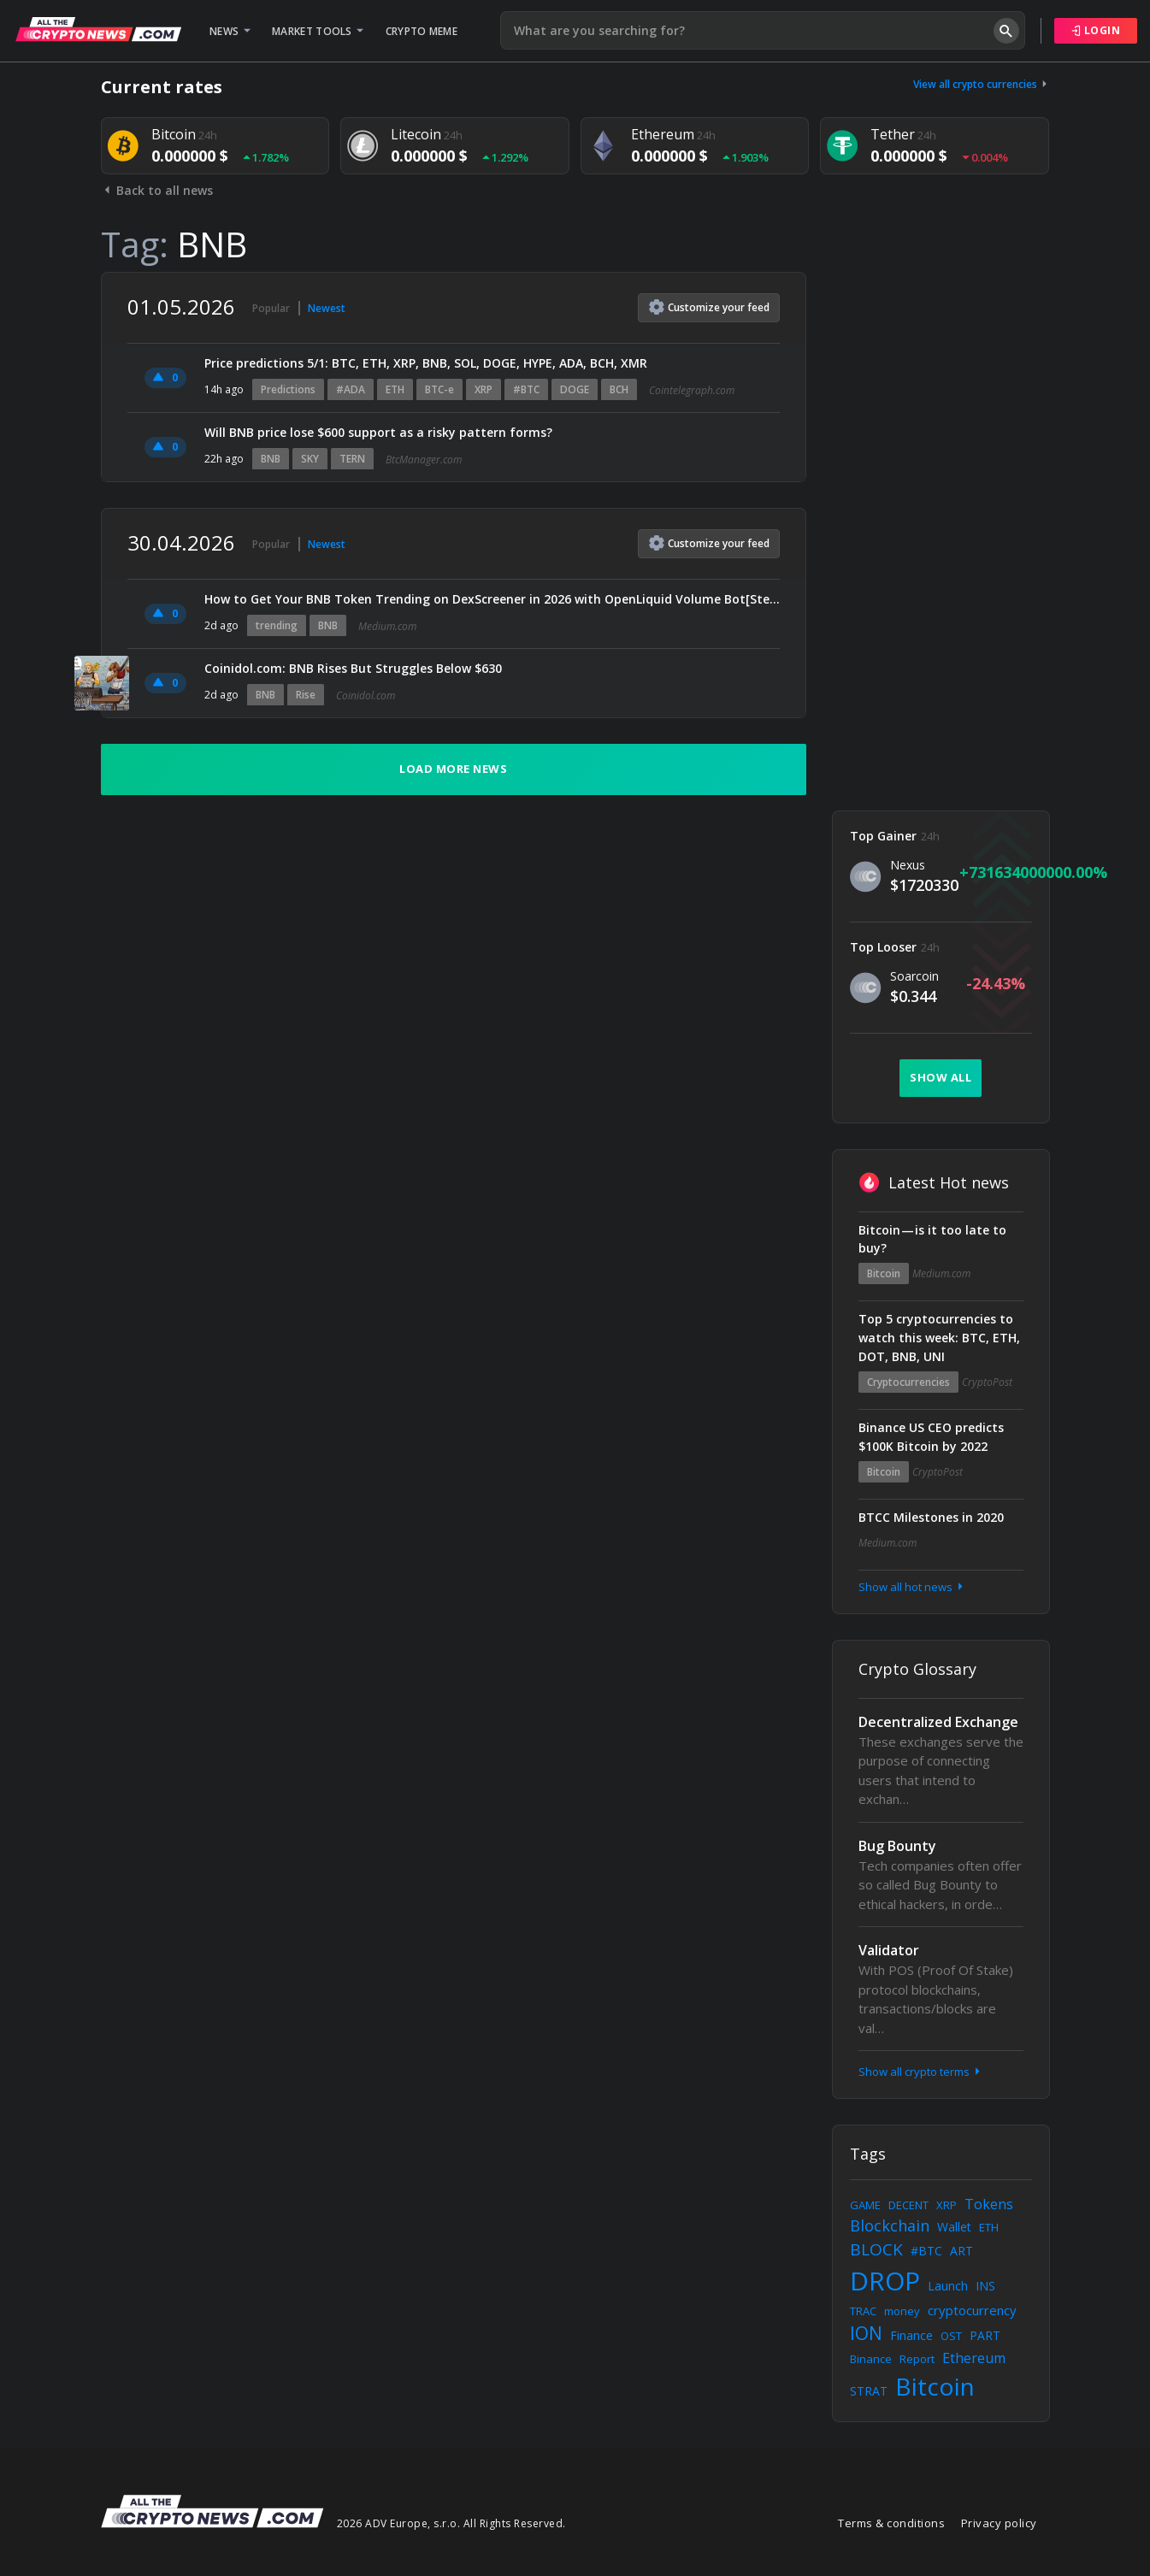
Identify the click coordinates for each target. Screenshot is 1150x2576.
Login (1096, 30)
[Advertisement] (941, 528)
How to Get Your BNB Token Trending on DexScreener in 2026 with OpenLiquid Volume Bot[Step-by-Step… (492, 599)
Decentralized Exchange (938, 1721)
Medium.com (387, 626)
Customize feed (709, 307)
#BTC (526, 389)
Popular (271, 308)
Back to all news (157, 190)
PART (985, 2335)
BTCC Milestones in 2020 (931, 1517)
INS (985, 2286)
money (902, 2311)
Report (917, 2359)
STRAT (869, 2391)
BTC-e (439, 389)
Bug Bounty (897, 1845)
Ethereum (974, 2358)
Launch (948, 2286)
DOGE (574, 389)
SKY (310, 458)
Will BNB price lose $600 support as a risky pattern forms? (378, 432)
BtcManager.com (424, 459)
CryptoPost (987, 1382)
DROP (885, 2280)
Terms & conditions (891, 2523)
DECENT (908, 2205)
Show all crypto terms (920, 2071)
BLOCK (876, 2249)
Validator (888, 1950)
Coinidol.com (365, 695)
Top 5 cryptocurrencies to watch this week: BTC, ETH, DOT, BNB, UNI (939, 1338)
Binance (871, 2359)
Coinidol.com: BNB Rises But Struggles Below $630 (353, 668)
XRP (483, 389)
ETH (395, 389)
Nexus (907, 865)
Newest (326, 308)
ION (866, 2333)
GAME (865, 2205)
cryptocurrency (972, 2310)
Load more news (453, 768)
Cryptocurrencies (908, 1382)
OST (951, 2335)
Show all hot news (912, 1587)
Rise (306, 694)
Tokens (988, 2204)
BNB (270, 458)
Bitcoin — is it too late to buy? (932, 1239)
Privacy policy (999, 2523)
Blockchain (889, 2225)
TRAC (863, 2311)
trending (277, 625)
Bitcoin (883, 1273)
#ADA (350, 389)
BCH (619, 389)
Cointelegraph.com (691, 390)
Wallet (954, 2227)
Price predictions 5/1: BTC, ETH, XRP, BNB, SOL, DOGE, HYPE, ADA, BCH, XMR (425, 363)
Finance (911, 2335)
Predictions (288, 389)
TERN (352, 458)
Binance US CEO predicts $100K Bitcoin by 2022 (931, 1436)
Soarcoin (914, 976)
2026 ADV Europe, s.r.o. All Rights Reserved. (451, 2523)
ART (961, 2251)
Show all (940, 1077)
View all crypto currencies (981, 84)
